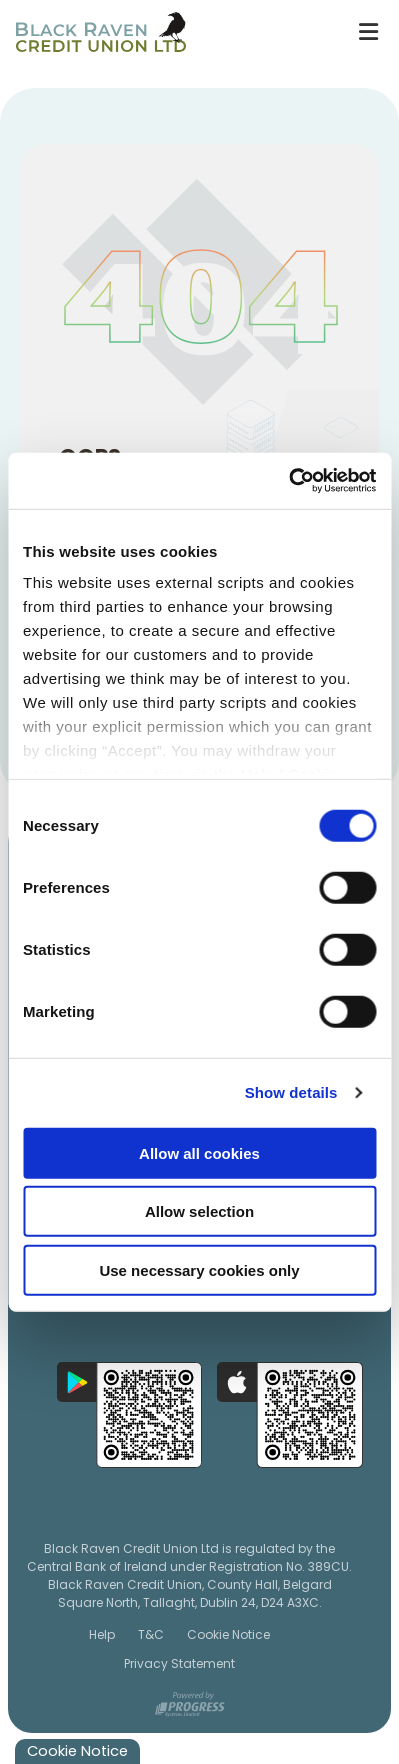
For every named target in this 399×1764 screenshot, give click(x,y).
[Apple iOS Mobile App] (290, 1414)
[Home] (168, 32)
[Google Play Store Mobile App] (130, 1414)
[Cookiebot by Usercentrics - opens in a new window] (288, 481)
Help (102, 1633)
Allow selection (199, 1211)
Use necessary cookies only (199, 1269)
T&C (151, 1633)
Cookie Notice (228, 1633)
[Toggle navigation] (368, 32)
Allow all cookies (199, 1152)
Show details (291, 1092)
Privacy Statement (179, 1663)
